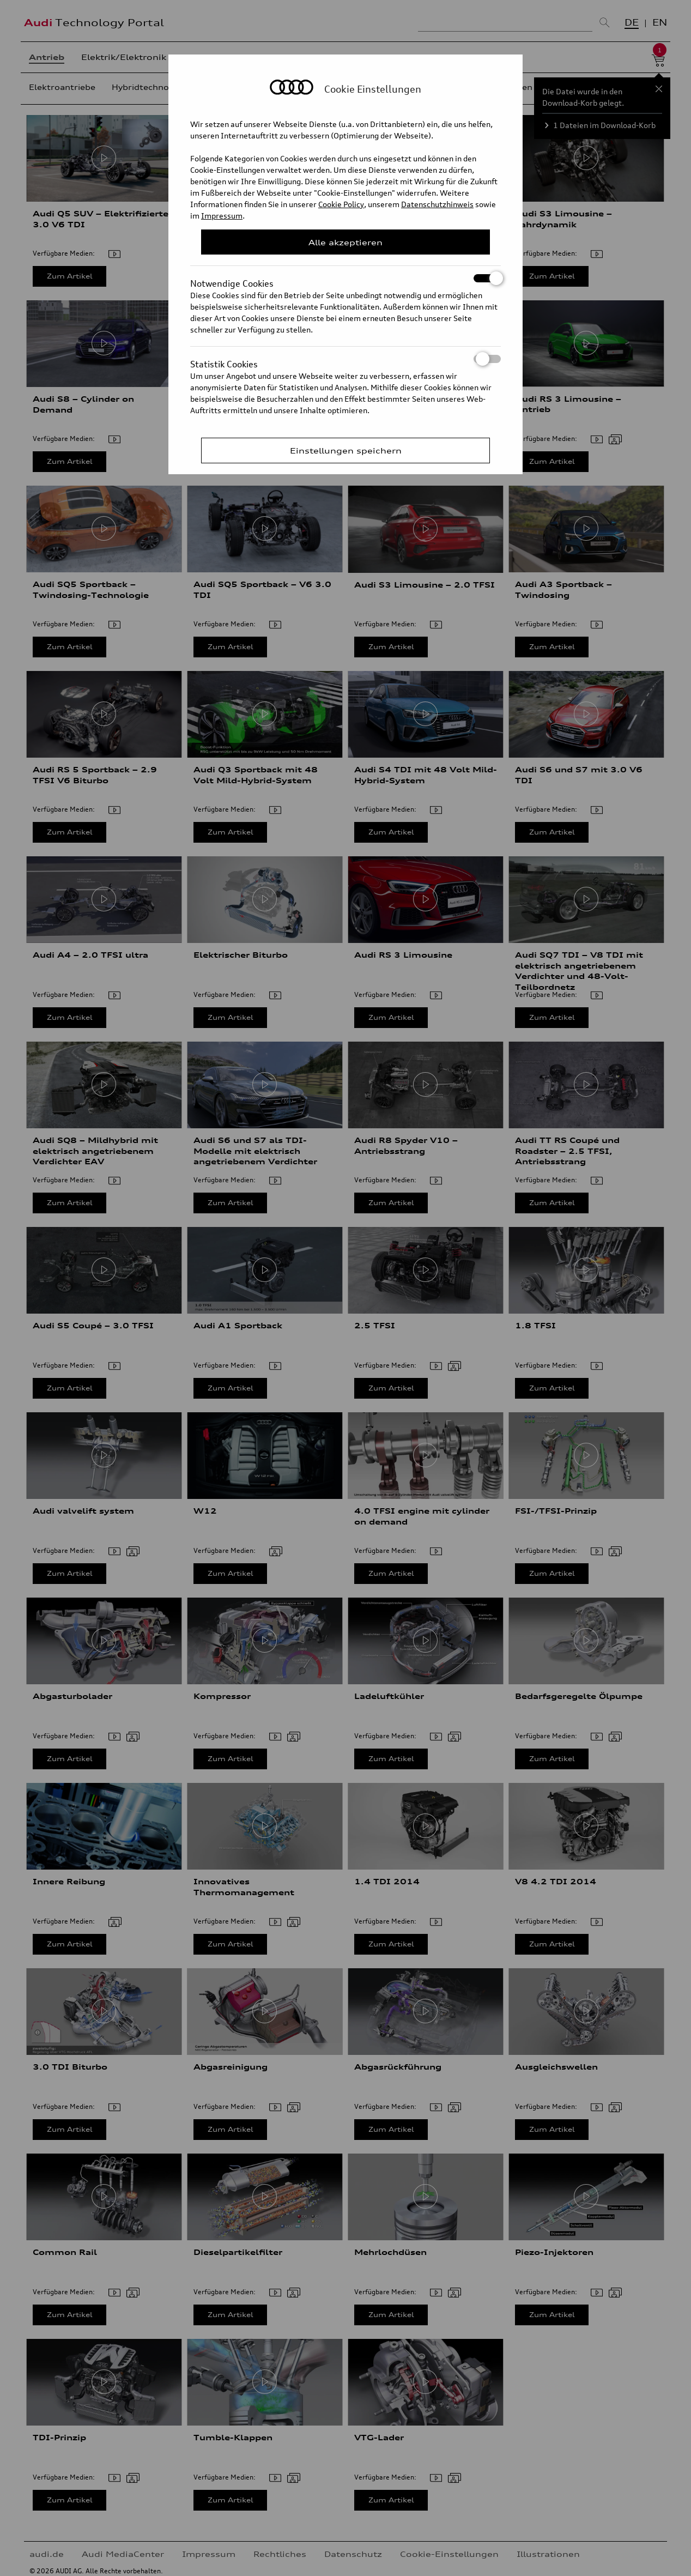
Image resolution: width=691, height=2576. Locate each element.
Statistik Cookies (345, 359)
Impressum (222, 215)
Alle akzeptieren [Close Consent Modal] (345, 242)
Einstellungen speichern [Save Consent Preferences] (346, 450)
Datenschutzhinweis (437, 204)
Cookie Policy (341, 204)
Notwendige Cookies (345, 278)
